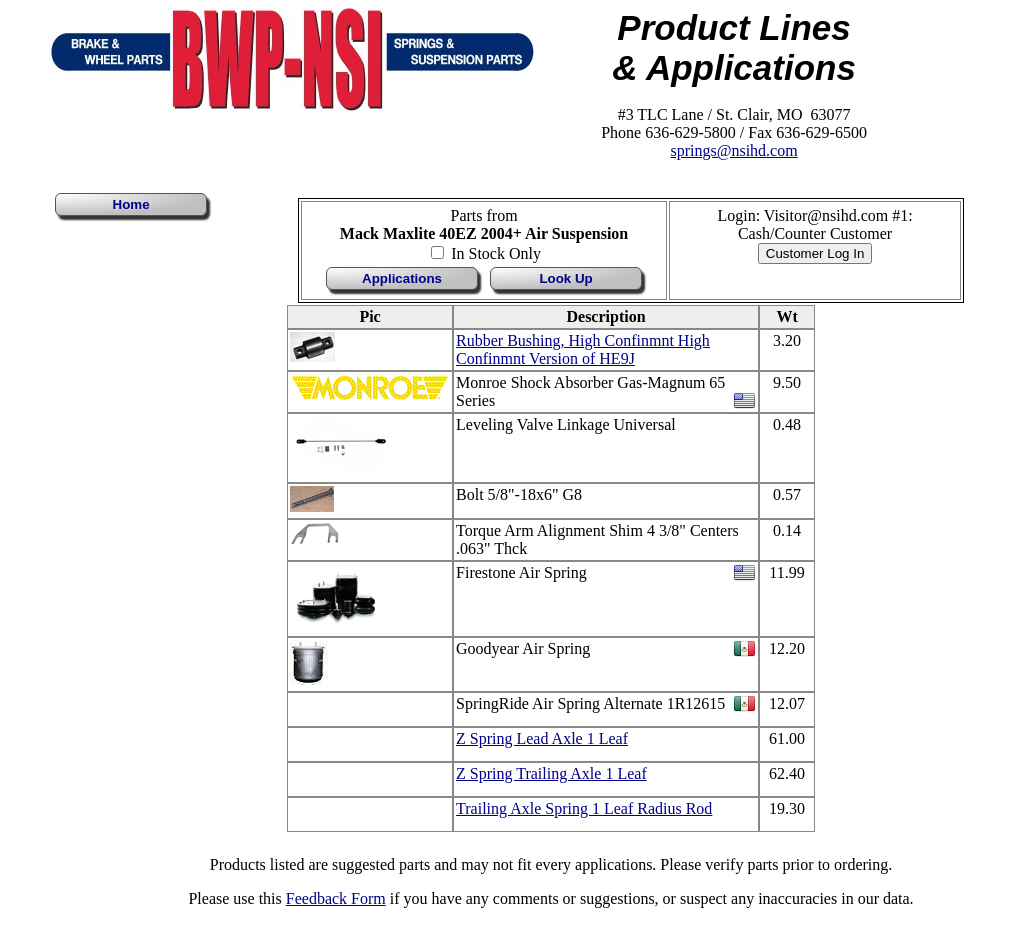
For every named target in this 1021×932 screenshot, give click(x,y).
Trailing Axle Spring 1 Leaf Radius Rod (584, 808)
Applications (402, 278)
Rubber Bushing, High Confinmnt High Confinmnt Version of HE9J (583, 349)
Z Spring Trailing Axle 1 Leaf (551, 773)
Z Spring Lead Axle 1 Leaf (542, 738)
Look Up (565, 278)
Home (131, 204)
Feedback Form (336, 898)
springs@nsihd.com (733, 150)
